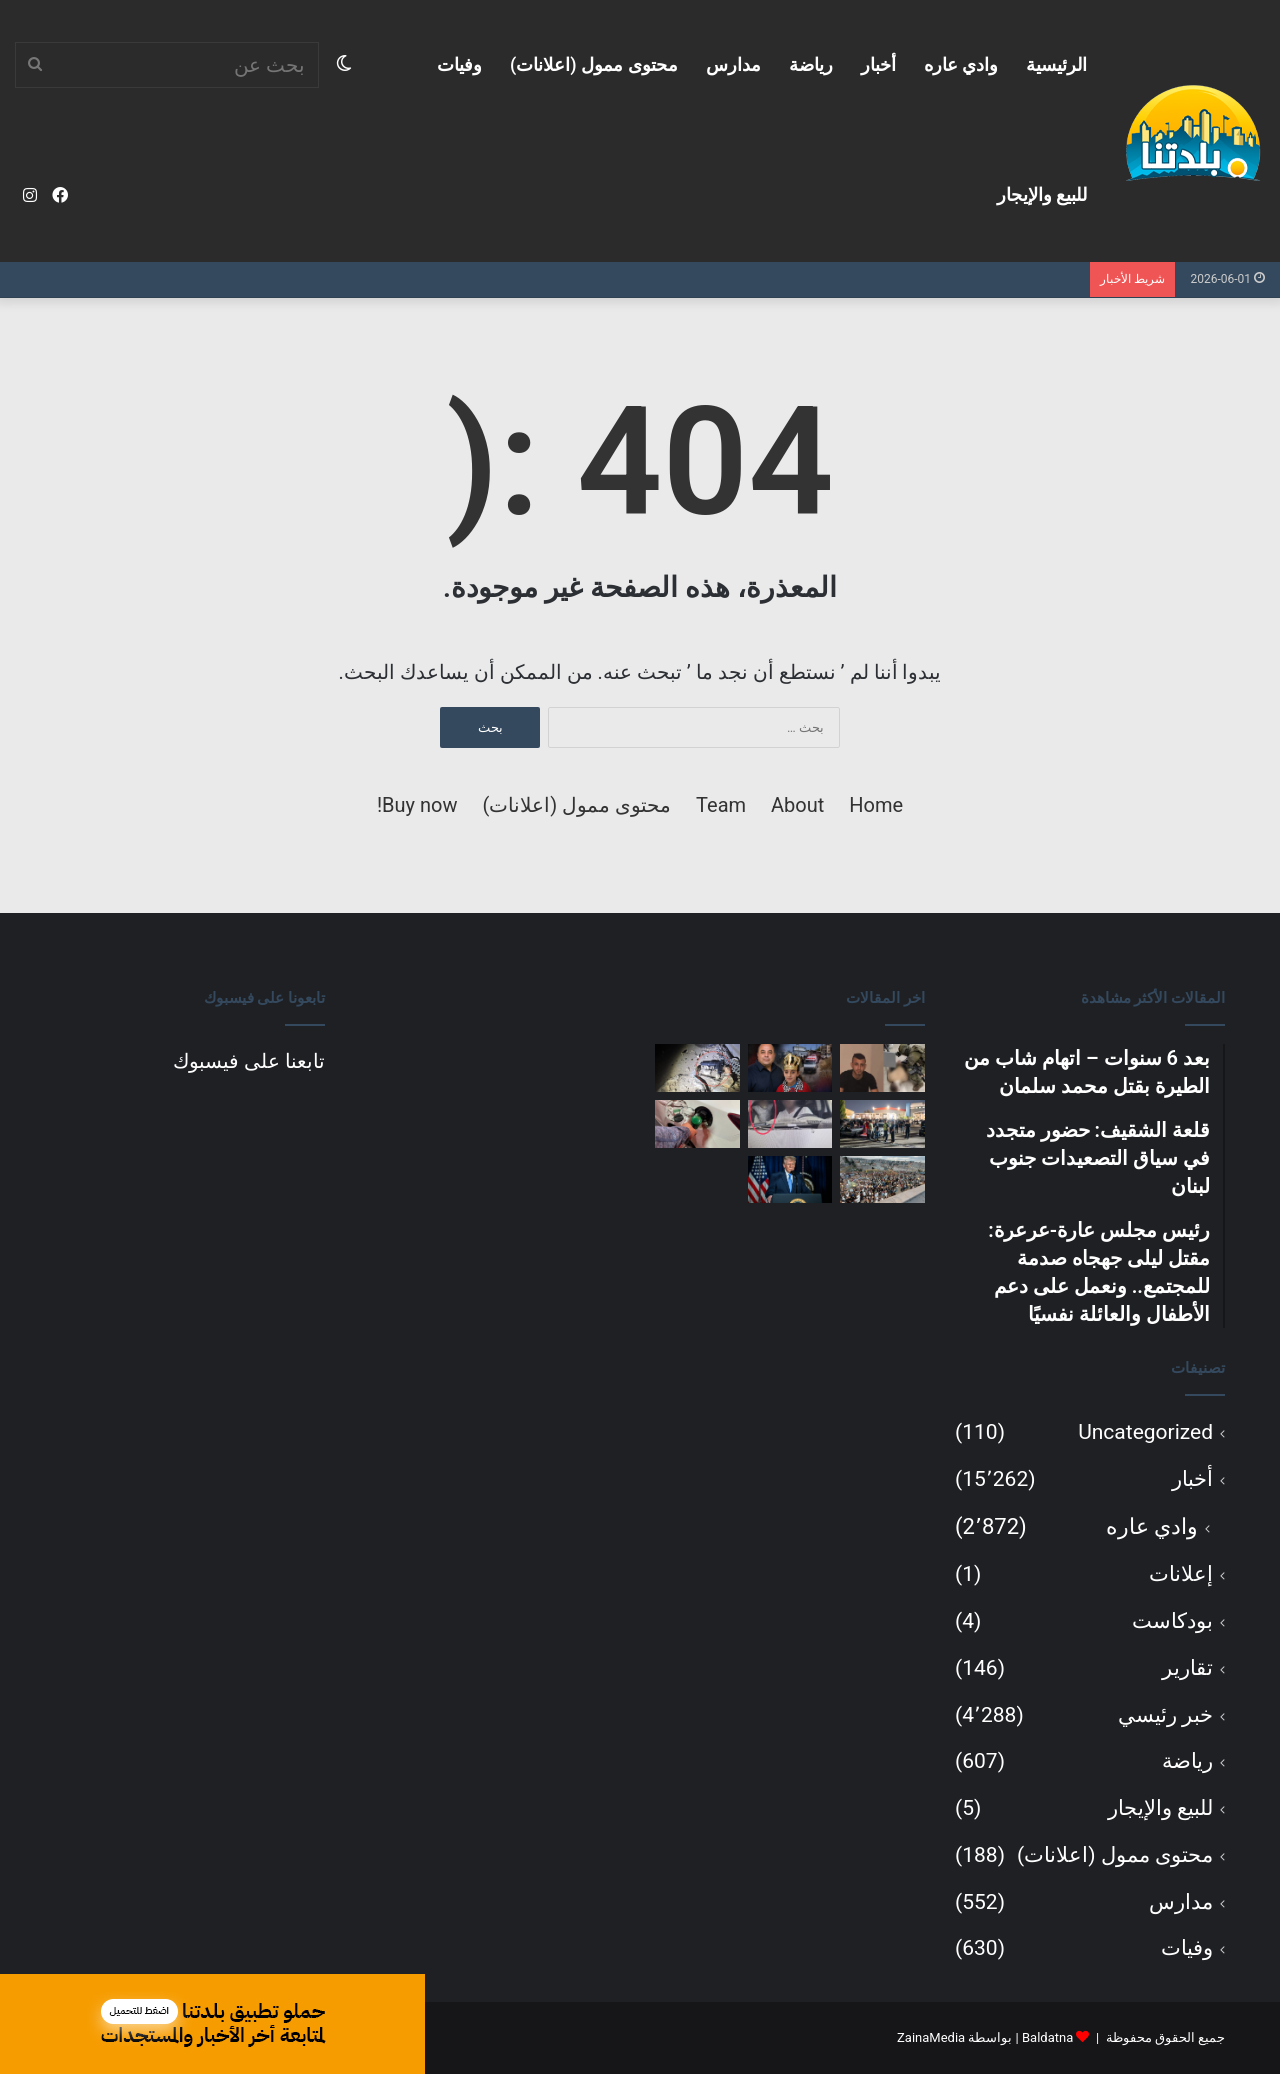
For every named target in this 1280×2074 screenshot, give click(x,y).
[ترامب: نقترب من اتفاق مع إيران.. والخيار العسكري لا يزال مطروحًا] (790, 1180)
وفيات (459, 64)
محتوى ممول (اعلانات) (594, 64)
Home (876, 805)
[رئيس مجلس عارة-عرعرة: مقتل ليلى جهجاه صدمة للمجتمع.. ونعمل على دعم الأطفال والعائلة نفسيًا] (790, 1068)
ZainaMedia (931, 2037)
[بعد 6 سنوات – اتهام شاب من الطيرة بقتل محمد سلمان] (882, 1068)
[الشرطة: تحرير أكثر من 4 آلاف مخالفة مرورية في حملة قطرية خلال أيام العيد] (790, 1124)
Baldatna (1047, 2037)
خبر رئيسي (1165, 1715)
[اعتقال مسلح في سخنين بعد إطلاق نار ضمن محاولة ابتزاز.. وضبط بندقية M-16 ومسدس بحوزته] (697, 1068)
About (797, 805)
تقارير (1187, 1668)
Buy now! (417, 805)
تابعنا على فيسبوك (249, 1061)
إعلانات (1181, 1574)
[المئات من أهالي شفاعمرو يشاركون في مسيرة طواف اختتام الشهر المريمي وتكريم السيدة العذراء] (882, 1180)
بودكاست (1172, 1621)
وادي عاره (961, 64)
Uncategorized (1145, 1432)
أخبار (878, 64)
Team (721, 805)
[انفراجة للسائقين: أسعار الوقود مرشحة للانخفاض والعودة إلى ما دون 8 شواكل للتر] (697, 1124)
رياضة (811, 64)
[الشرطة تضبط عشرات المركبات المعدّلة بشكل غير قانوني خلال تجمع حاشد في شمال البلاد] (882, 1124)
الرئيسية (1056, 64)
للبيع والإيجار (1042, 194)
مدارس (733, 64)
